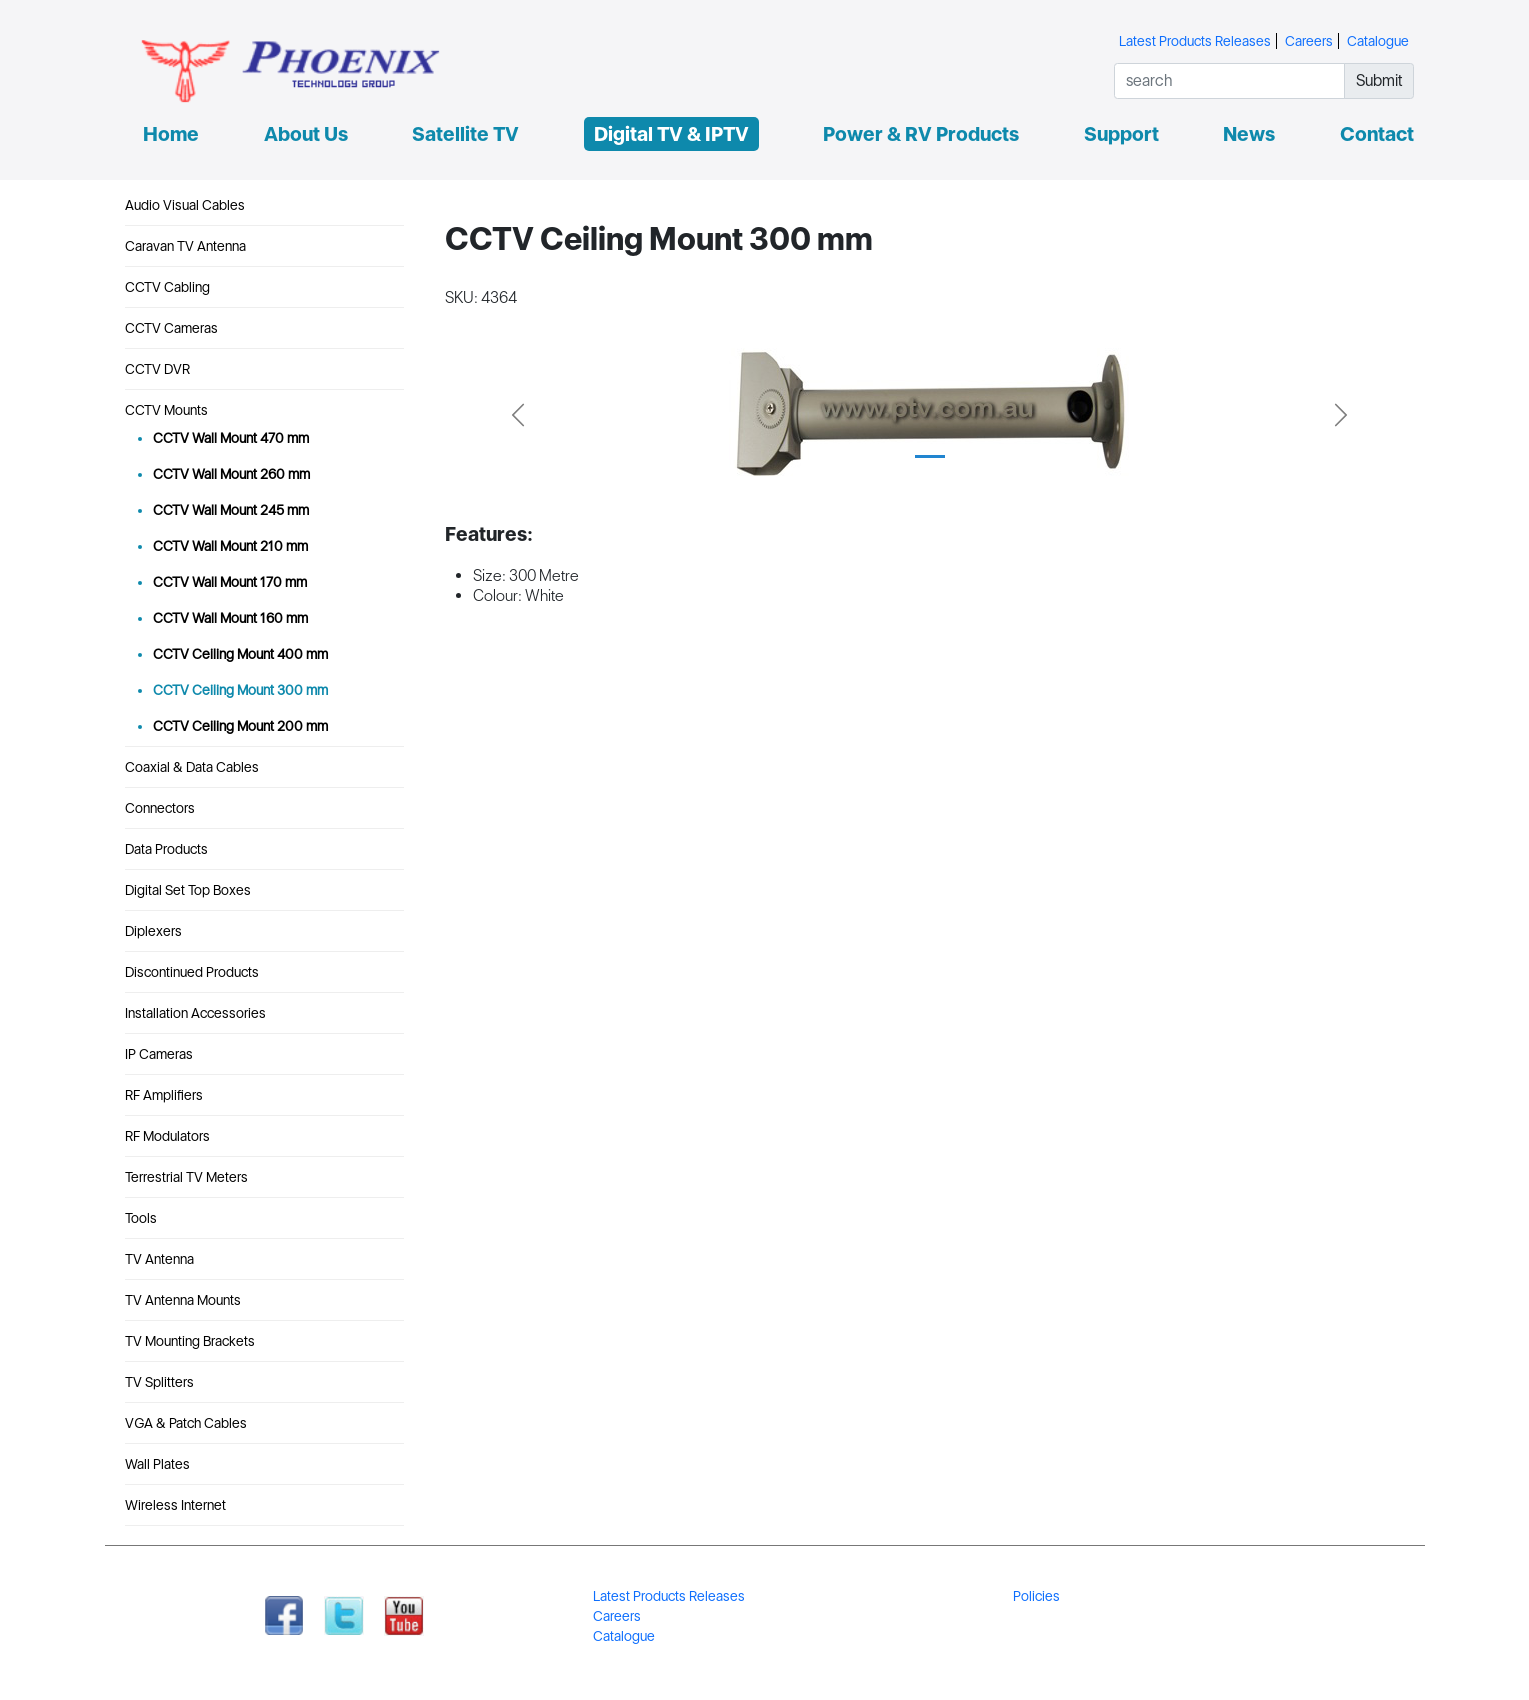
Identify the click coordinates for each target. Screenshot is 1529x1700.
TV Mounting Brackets (190, 1341)
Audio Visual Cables (185, 205)
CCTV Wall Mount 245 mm (231, 510)
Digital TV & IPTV (671, 134)
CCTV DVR (157, 369)
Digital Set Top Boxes (188, 890)
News (1249, 134)
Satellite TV (465, 134)
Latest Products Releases (1195, 41)
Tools (141, 1218)
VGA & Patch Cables (186, 1423)
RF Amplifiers (164, 1095)
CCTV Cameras (171, 328)
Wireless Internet (175, 1505)
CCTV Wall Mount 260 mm (231, 474)
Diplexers (153, 931)
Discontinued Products (192, 972)
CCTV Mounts (166, 410)
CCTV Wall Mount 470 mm (231, 438)
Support (1121, 134)
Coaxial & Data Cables (192, 767)
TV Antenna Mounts (183, 1300)
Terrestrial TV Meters (186, 1177)
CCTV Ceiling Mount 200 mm (240, 726)
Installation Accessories (195, 1013)
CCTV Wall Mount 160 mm (230, 618)
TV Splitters (159, 1382)
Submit (1379, 80)
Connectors (160, 808)
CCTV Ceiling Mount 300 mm (240, 690)
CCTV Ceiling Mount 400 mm (240, 654)
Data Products (166, 849)
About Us (306, 134)
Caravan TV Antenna (185, 246)
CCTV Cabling (167, 287)
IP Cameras (159, 1054)
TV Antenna (159, 1259)
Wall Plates (157, 1464)
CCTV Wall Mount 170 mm (230, 582)
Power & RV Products (921, 134)
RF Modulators (167, 1136)
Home (171, 134)
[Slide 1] (930, 456)
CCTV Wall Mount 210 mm (230, 546)
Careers (1309, 41)
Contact (1377, 134)
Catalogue (1378, 41)
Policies (1036, 1596)
